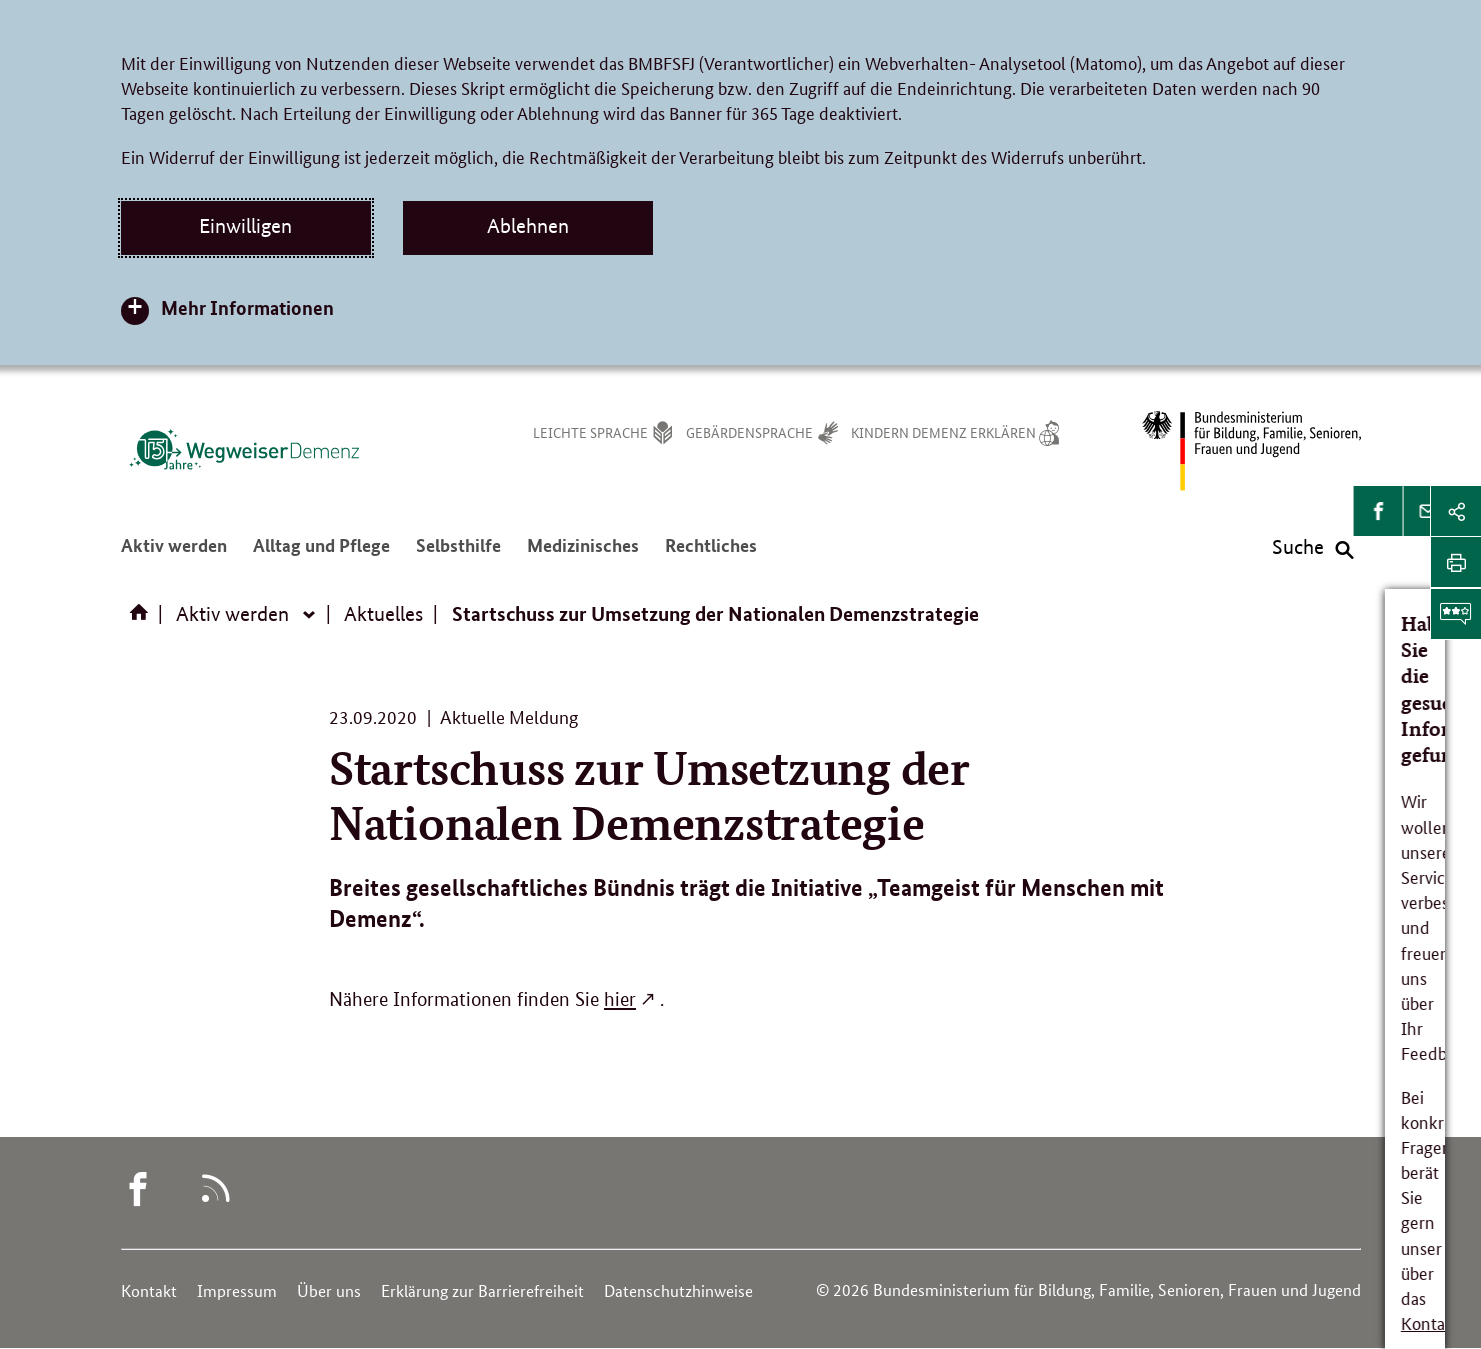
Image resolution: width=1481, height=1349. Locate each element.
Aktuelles (383, 614)
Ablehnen (528, 226)
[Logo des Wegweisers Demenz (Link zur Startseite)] (244, 449)
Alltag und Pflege (321, 553)
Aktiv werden (174, 553)
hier (620, 999)
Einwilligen (245, 226)
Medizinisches (583, 553)
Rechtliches (711, 553)
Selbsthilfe (458, 553)
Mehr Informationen (247, 307)
